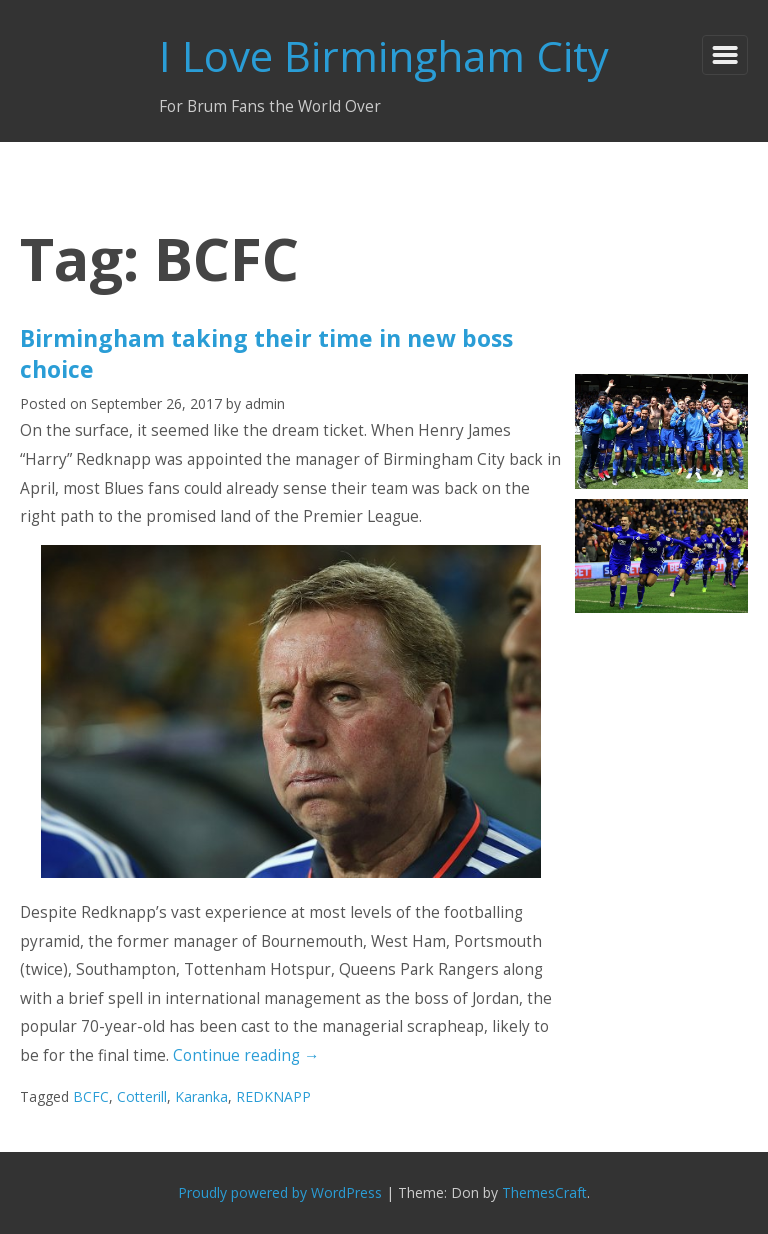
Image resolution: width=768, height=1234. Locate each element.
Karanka (201, 1096)
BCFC (91, 1096)
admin (265, 403)
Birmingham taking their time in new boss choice (266, 353)
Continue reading (246, 1055)
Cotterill (142, 1096)
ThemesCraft (544, 1192)
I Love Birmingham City (384, 55)
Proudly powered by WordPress (280, 1192)
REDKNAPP (273, 1096)
